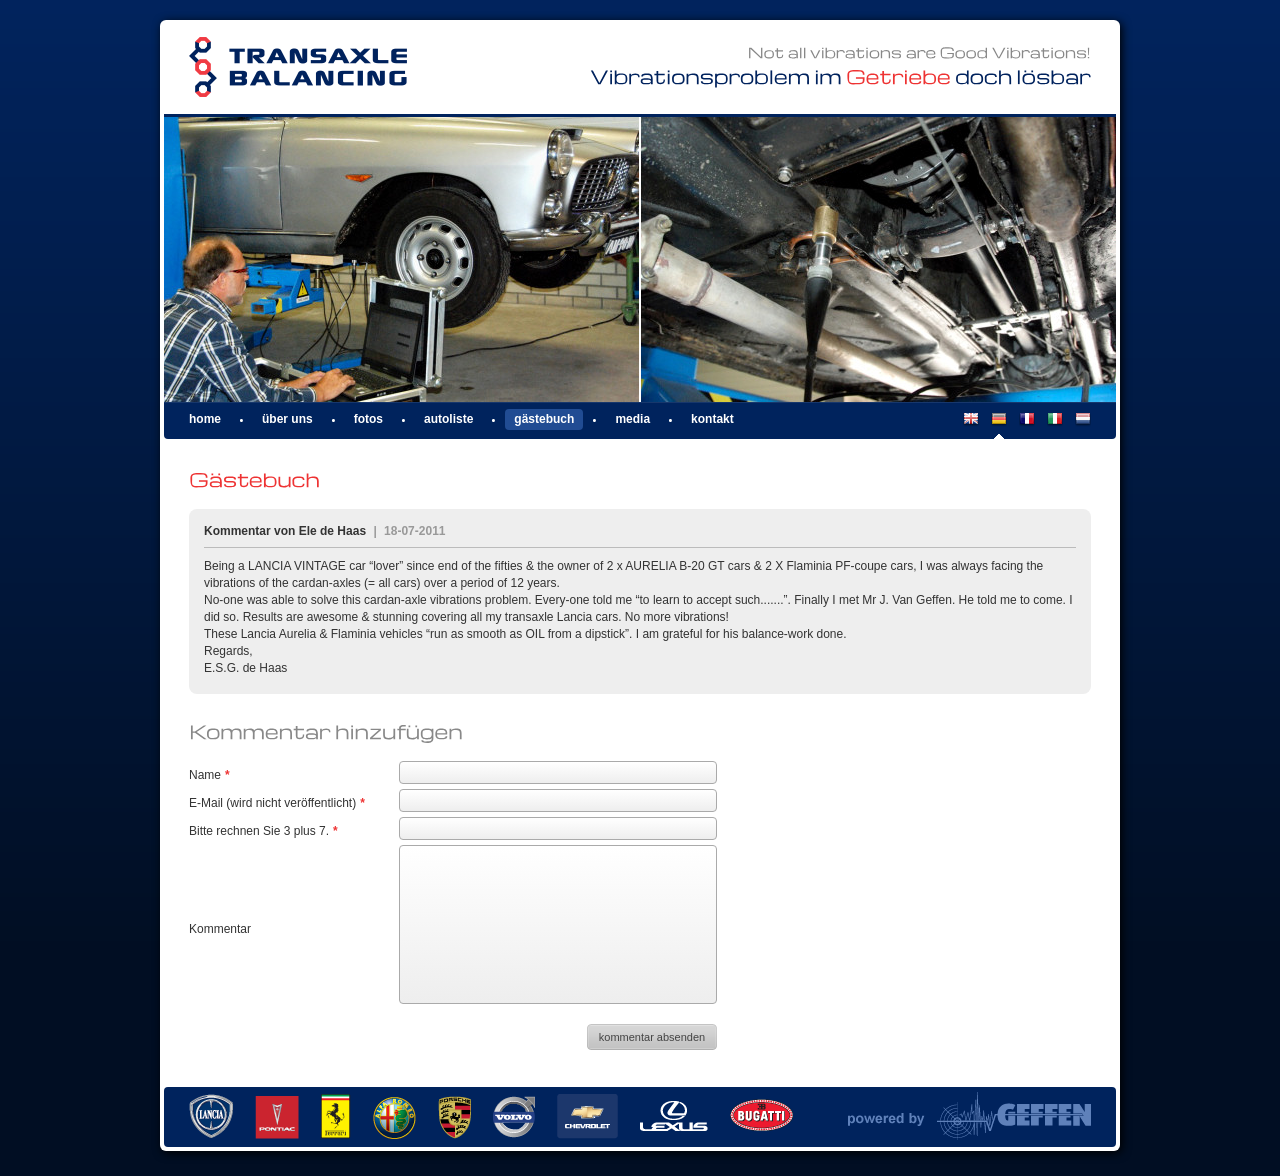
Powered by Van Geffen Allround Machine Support (969, 1116)
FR (1027, 425)
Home (205, 419)
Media (632, 419)
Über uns (287, 419)
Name (209, 775)
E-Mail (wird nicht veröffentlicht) (277, 803)
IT (1055, 425)
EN (971, 425)
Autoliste (448, 419)
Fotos (368, 419)
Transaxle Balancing (298, 67)
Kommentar (220, 929)
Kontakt (712, 419)
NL (1083, 425)
